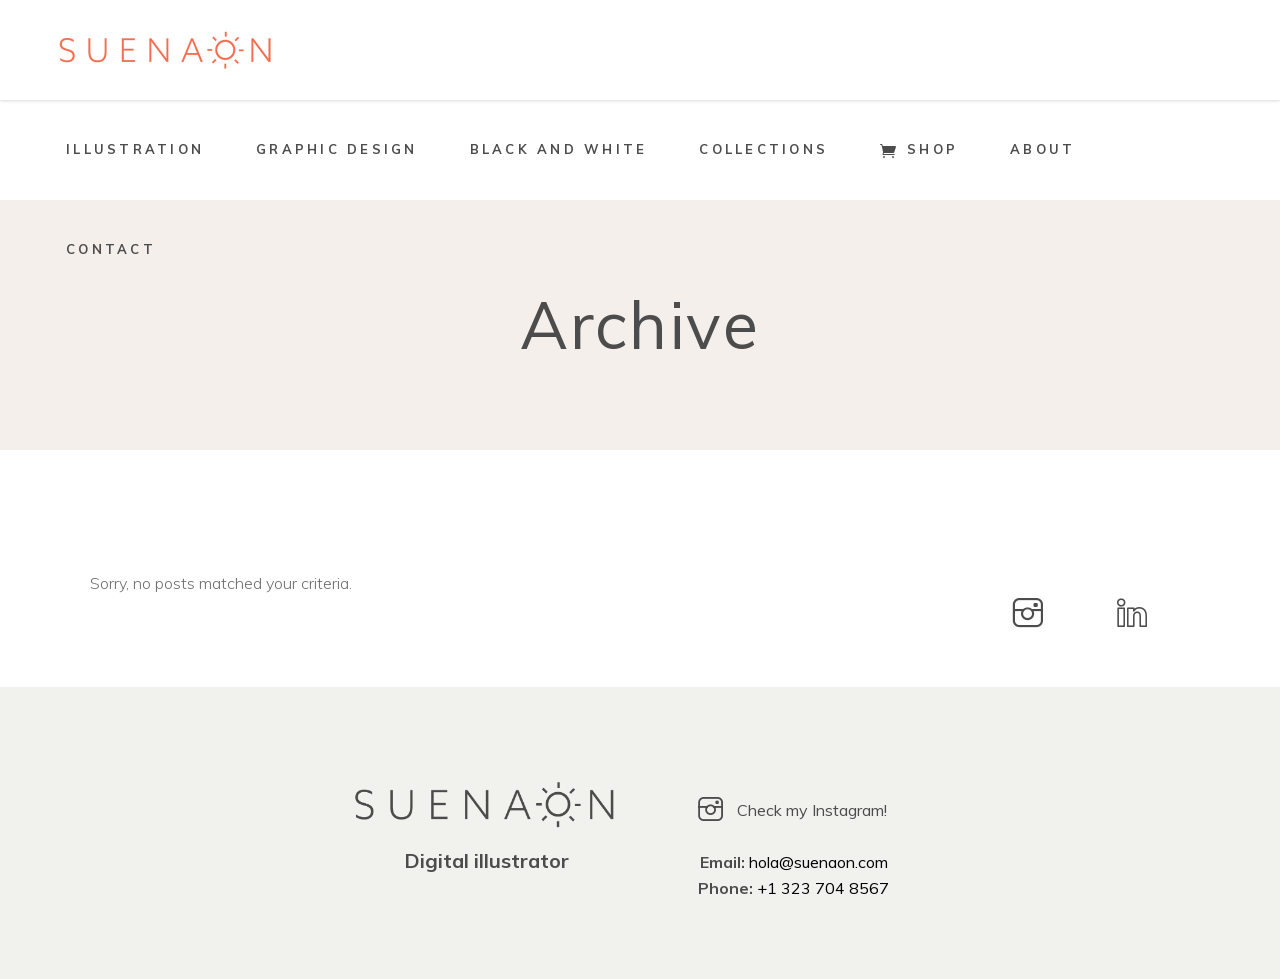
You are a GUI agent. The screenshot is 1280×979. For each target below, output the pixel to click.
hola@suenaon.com (818, 862)
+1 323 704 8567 (823, 888)
